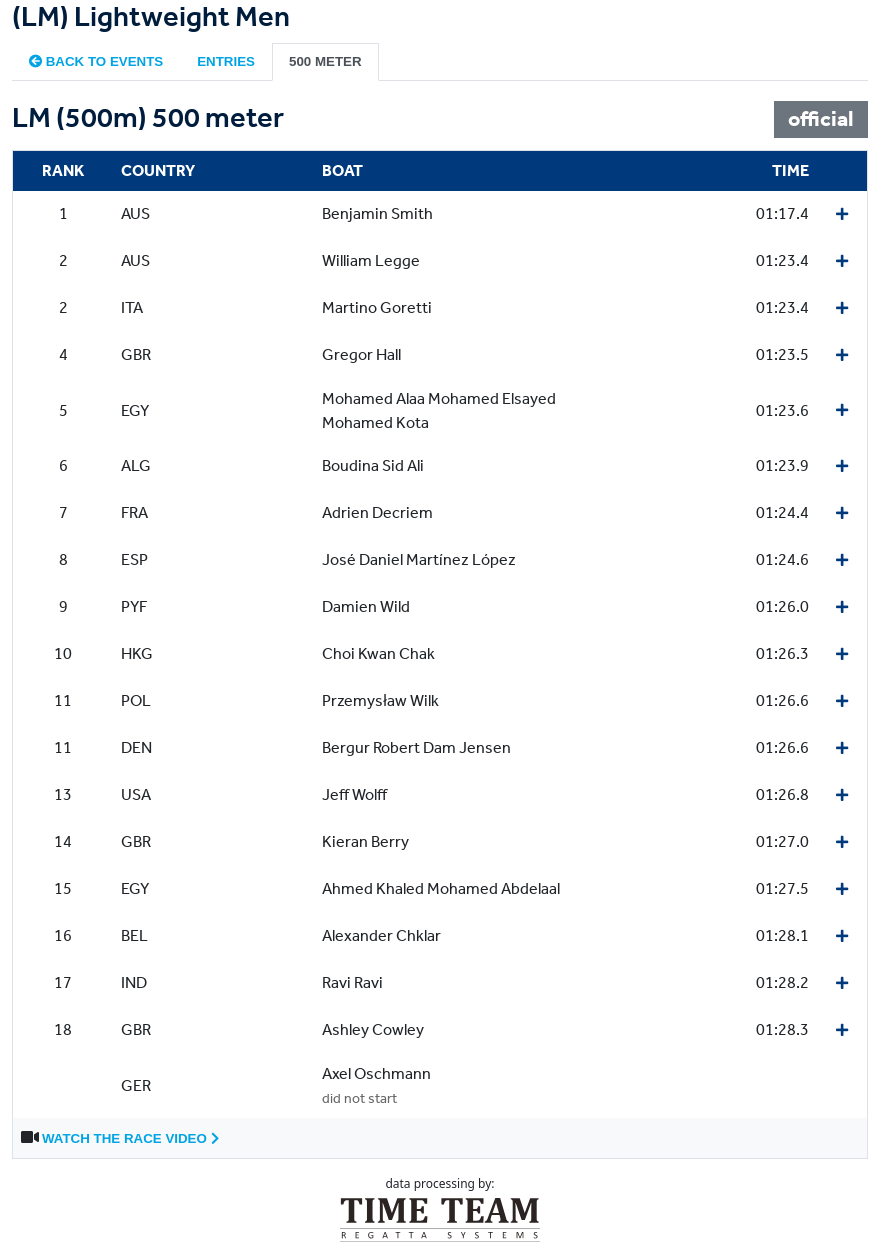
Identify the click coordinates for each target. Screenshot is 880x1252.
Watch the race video (130, 1138)
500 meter (325, 61)
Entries (226, 61)
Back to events (96, 61)
